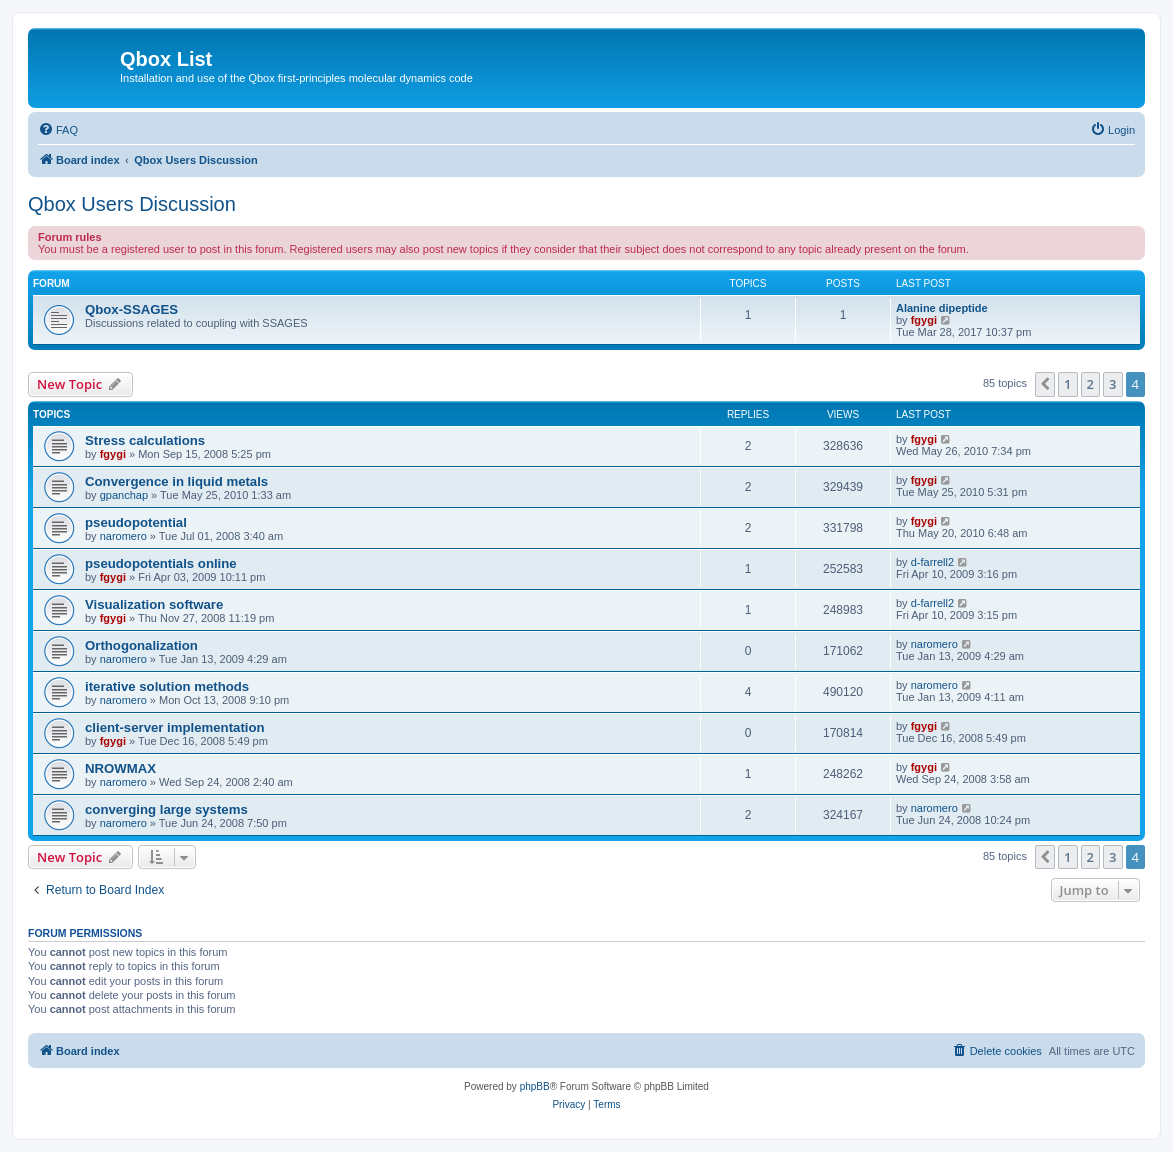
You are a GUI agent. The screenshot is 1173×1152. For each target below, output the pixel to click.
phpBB (535, 1086)
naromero (123, 536)
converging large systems (166, 809)
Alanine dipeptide (942, 308)
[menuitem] (58, 130)
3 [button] (1112, 384)
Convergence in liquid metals (176, 481)
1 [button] (1067, 384)
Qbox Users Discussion (132, 204)
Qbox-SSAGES (131, 309)
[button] (1045, 384)
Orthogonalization (141, 645)
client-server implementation (175, 727)
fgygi (924, 320)
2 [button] (1090, 384)
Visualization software (154, 604)
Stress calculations (145, 440)
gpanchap (124, 495)
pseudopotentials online (161, 563)
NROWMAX (120, 768)
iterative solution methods (167, 686)
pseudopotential (136, 522)
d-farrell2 (932, 562)
